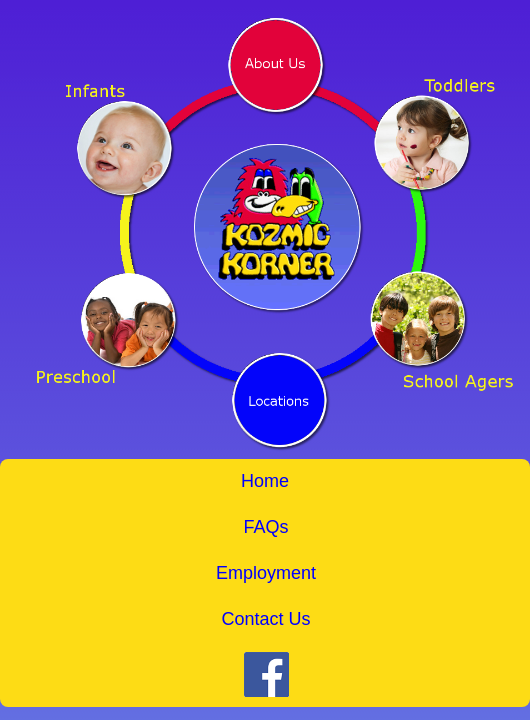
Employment (266, 573)
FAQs (265, 527)
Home (265, 481)
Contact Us (265, 619)
